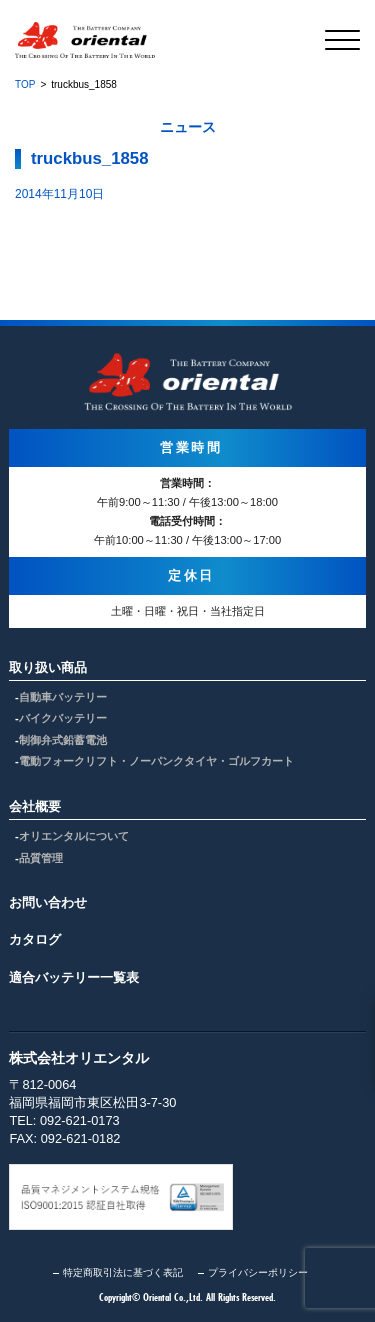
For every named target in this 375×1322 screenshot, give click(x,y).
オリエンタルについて (74, 836)
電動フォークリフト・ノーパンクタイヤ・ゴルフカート (156, 761)
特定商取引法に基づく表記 (123, 1272)
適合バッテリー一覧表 (74, 977)
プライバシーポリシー (258, 1272)
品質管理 (41, 858)
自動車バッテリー (63, 697)
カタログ (35, 939)
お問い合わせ (48, 902)
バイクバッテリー (63, 718)
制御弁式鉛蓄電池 (63, 740)
